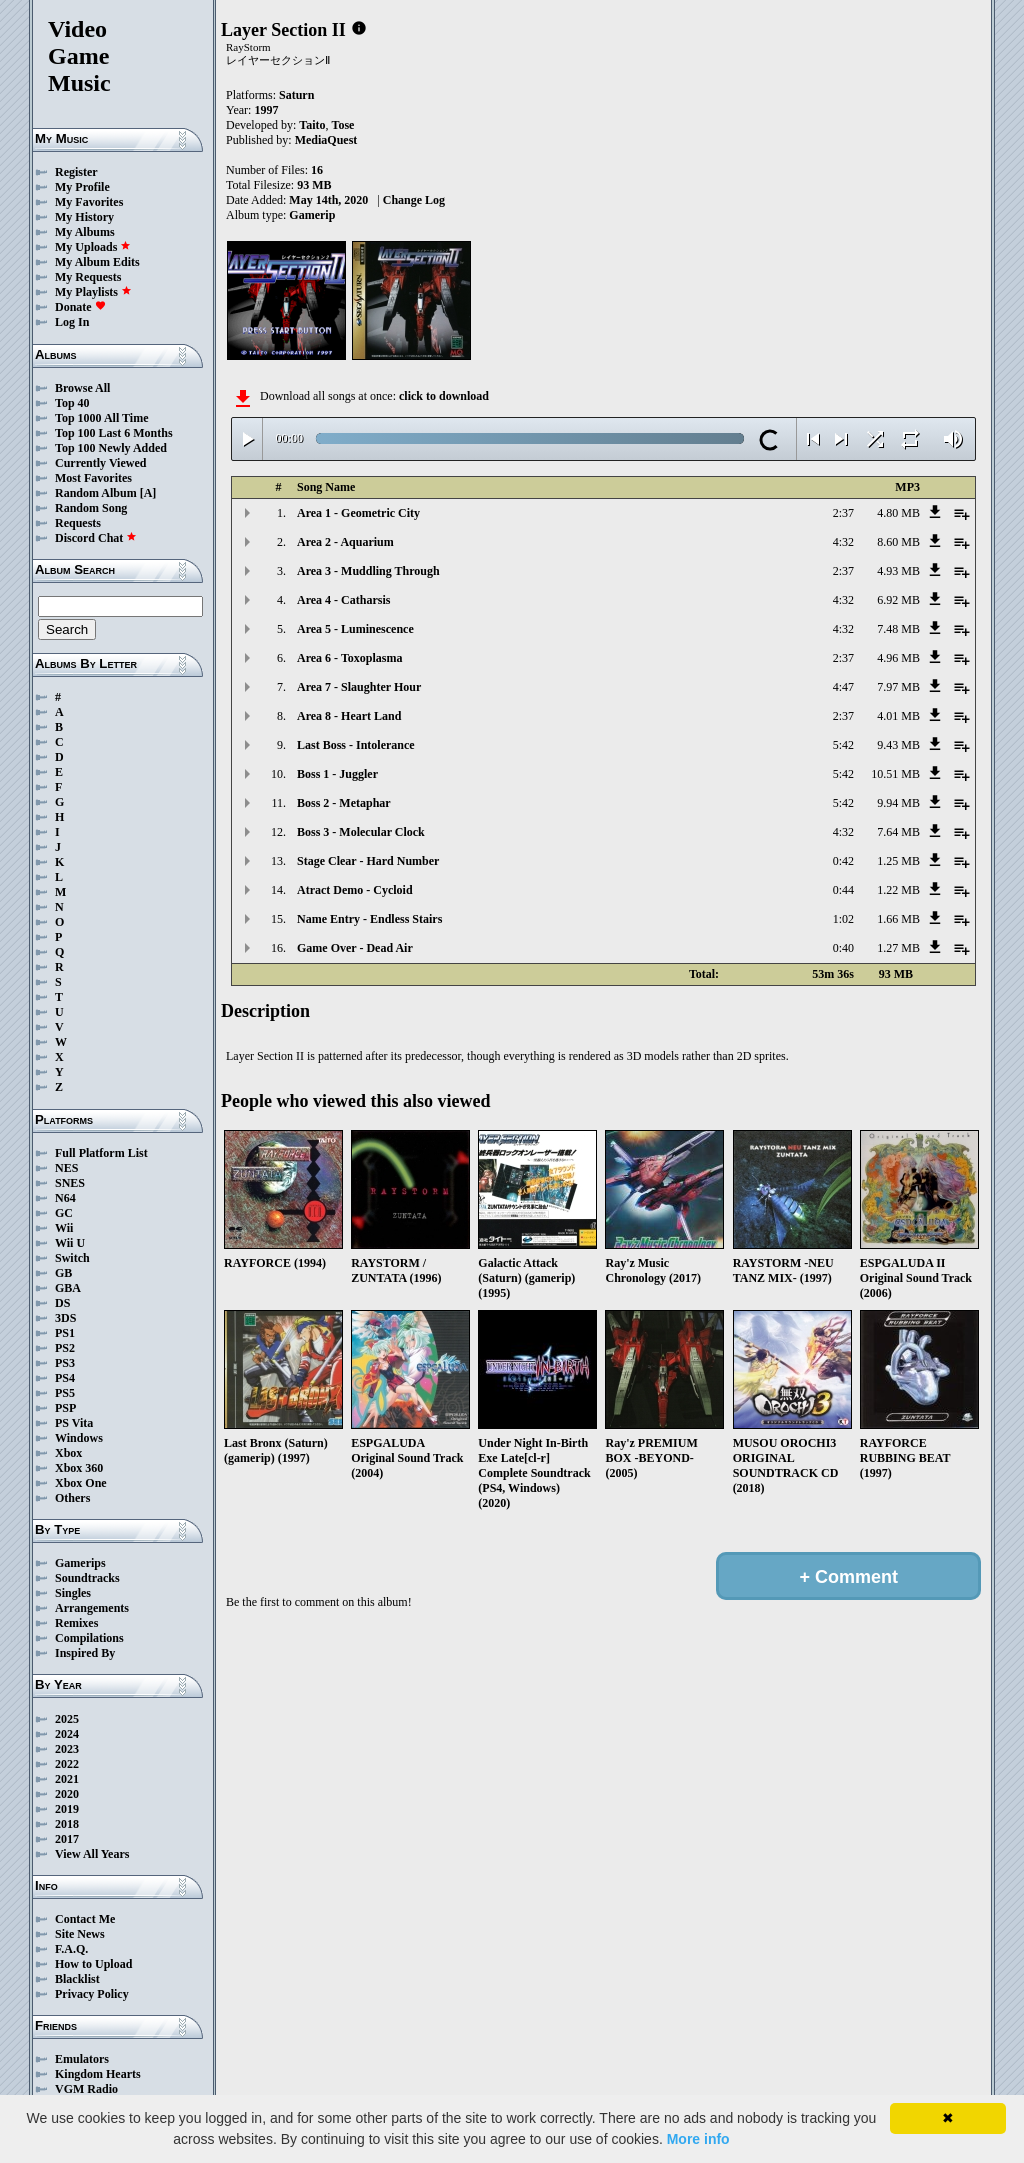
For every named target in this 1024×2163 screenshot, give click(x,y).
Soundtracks (87, 1578)
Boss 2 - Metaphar (344, 803)
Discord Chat (96, 538)
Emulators (82, 2059)
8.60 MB (898, 542)
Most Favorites (93, 478)
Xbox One (81, 1483)
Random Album (96, 493)
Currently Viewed (100, 463)
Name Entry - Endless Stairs (369, 919)
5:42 (843, 745)
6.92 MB (898, 600)
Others (72, 1498)
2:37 (843, 513)
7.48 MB (898, 629)
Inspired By (85, 1653)
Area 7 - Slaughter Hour (359, 687)
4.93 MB (898, 571)
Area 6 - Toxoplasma (349, 658)
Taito (312, 125)
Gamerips (80, 1563)
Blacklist (77, 1979)
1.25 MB (898, 861)
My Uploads (93, 247)
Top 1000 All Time (101, 418)
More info (698, 2139)
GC (64, 1213)
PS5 (65, 1393)
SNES (70, 1183)
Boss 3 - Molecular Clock (361, 832)
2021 (67, 1779)
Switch (72, 1258)
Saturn (296, 95)
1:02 (843, 919)
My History (84, 217)
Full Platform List (101, 1153)
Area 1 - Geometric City (358, 513)
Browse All (82, 388)
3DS (65, 1318)
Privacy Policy (92, 1994)
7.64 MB (898, 832)
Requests (78, 523)
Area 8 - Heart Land (349, 716)
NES (66, 1168)
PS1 (65, 1333)
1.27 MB (898, 948)
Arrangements (92, 1608)
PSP (65, 1408)
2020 (67, 1794)
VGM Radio (86, 2089)
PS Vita (74, 1423)
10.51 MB (895, 774)
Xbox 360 (79, 1468)
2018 (67, 1824)
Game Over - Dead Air (355, 948)
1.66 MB (898, 919)
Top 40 (72, 403)
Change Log (414, 200)
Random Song (91, 508)
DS (62, 1303)
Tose (343, 125)
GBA (68, 1288)
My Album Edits (97, 262)
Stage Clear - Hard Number (368, 861)
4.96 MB (898, 658)
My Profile (82, 187)
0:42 (843, 861)
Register (76, 172)
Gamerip (312, 215)
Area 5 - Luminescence (355, 629)
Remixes (76, 1623)
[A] (148, 493)
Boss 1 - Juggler (337, 774)
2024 (67, 1734)
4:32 (843, 542)
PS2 (65, 1348)
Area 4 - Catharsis (343, 600)
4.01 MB (898, 716)
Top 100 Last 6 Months (114, 433)
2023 (67, 1749)
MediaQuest (326, 140)
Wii (64, 1228)
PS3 (65, 1363)
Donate (80, 307)
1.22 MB (898, 890)
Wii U (70, 1243)
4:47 (843, 687)
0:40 (843, 948)
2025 (67, 1719)
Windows (79, 1438)
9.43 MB (898, 745)
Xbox (68, 1453)
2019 (67, 1809)
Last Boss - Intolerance (356, 745)
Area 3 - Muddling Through (368, 571)
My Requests (88, 277)
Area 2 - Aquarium (345, 542)
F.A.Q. (71, 1949)
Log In (72, 322)
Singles (73, 1593)
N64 (65, 1198)
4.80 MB (898, 513)
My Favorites (89, 202)
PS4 (65, 1378)
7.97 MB (898, 687)
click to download (444, 396)
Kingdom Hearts (98, 2074)
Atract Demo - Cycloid (355, 890)
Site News (80, 1934)
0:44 (843, 890)
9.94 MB (898, 803)
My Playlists (93, 292)
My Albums (85, 232)
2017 (67, 1839)
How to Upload (93, 1964)
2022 (67, 1764)
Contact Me (85, 1919)
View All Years (92, 1854)
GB (63, 1273)
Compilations (89, 1638)
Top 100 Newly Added (111, 448)
